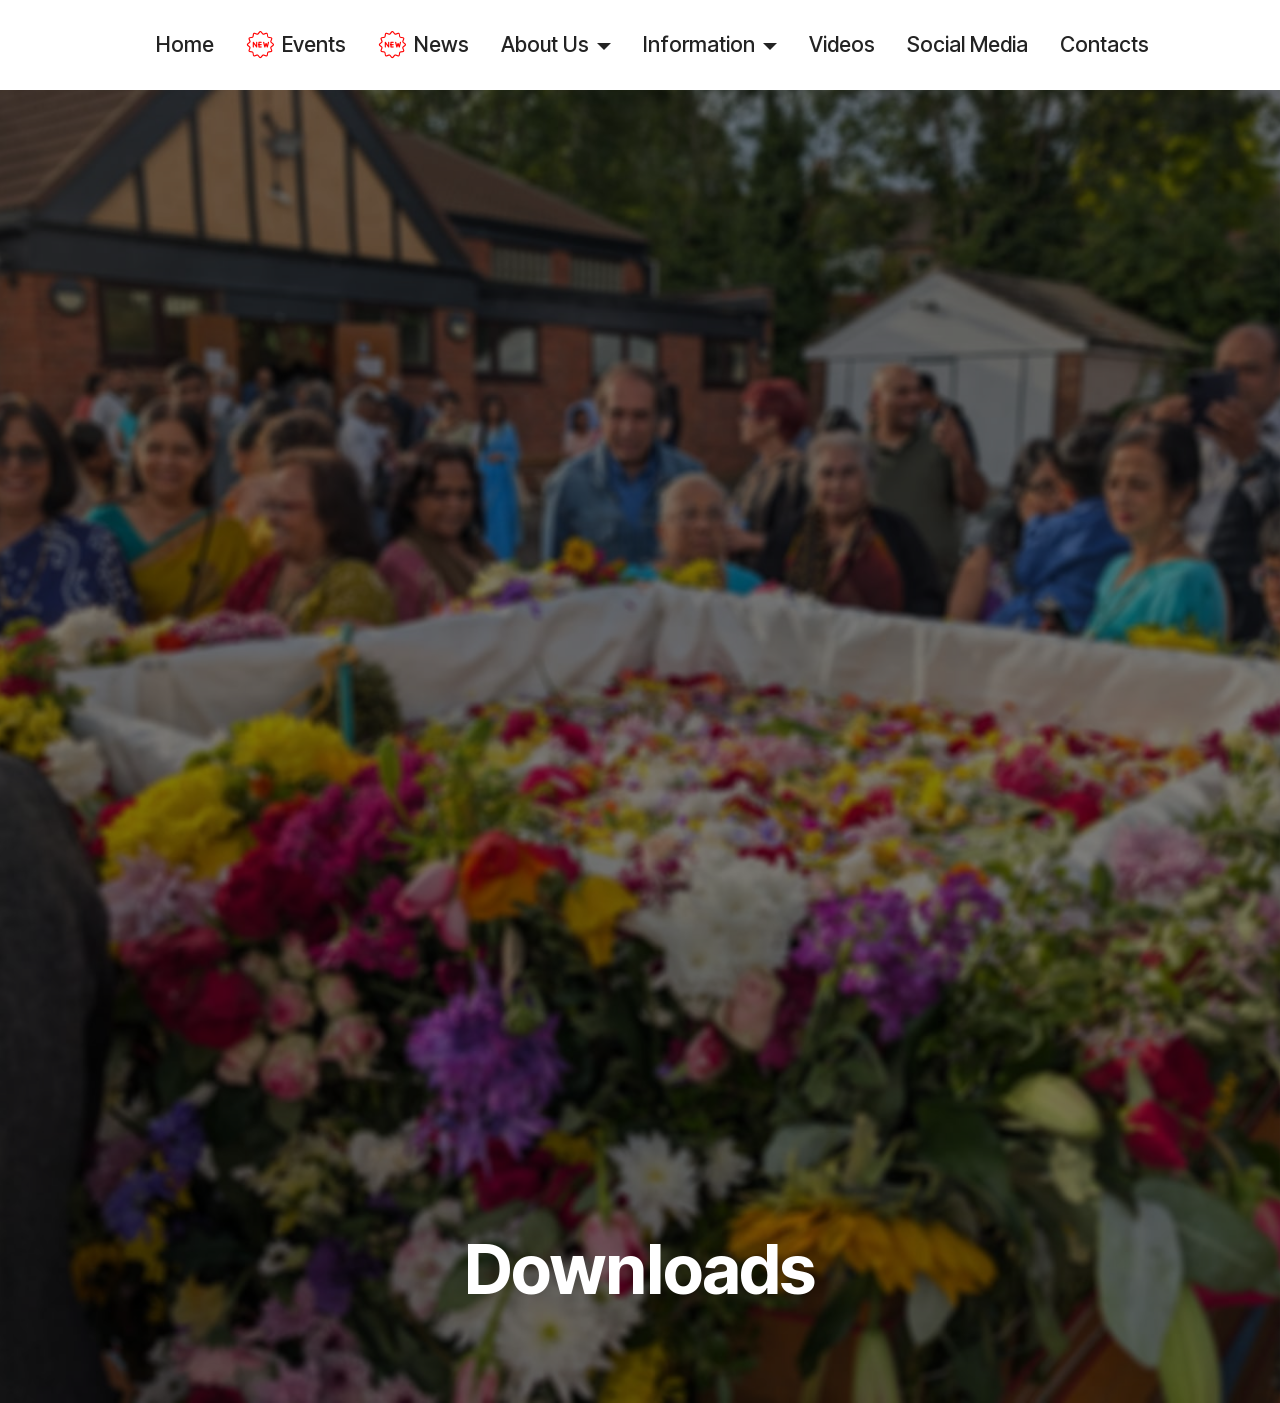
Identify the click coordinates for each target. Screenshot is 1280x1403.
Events (296, 45)
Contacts (1104, 44)
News (423, 45)
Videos (842, 44)
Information (699, 44)
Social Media (967, 44)
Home (185, 44)
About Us (545, 44)
